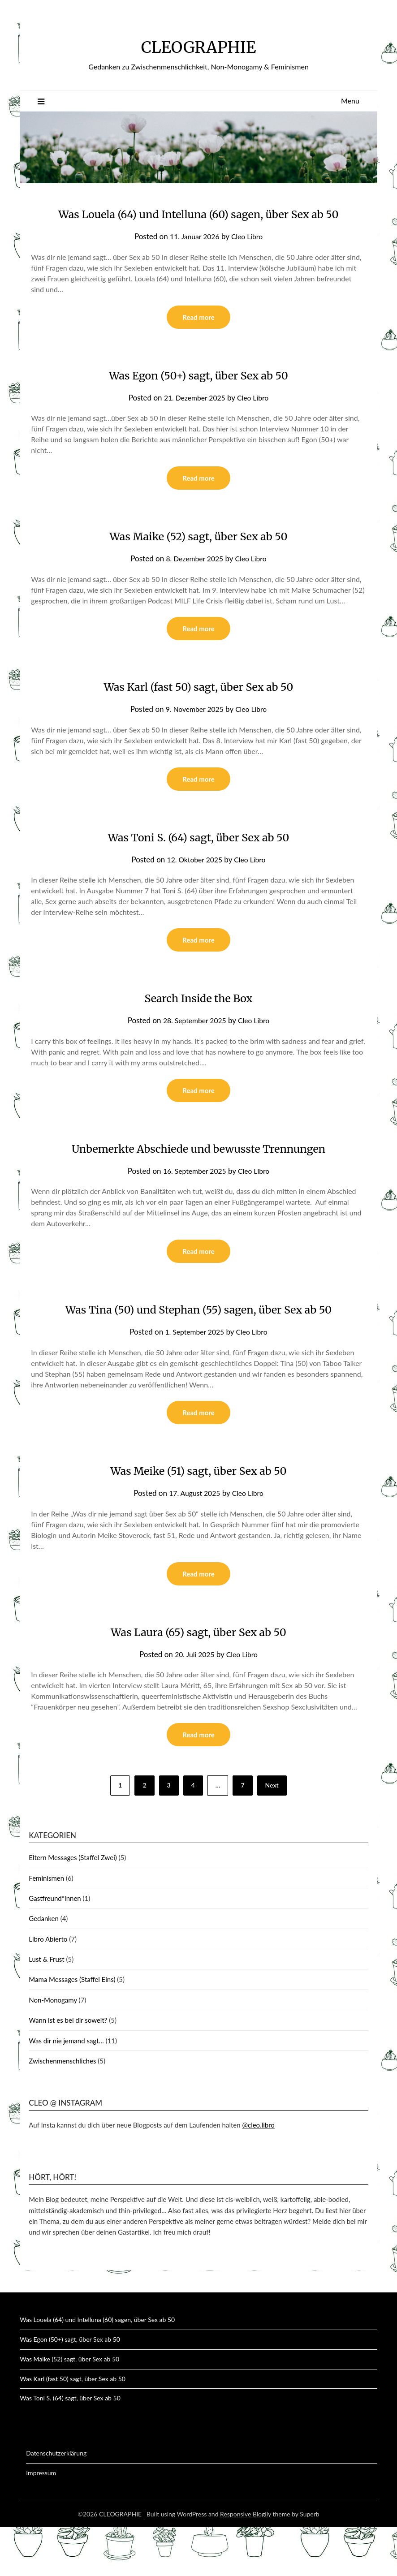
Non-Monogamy (53, 2049)
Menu (350, 100)
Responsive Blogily (245, 2563)
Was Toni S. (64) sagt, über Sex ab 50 (198, 860)
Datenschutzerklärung (56, 2502)
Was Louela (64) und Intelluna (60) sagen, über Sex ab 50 (97, 2369)
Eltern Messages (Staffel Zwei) (73, 1907)
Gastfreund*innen (55, 1947)
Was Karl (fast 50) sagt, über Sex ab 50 (198, 708)
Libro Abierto (48, 1988)
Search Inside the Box (198, 1021)
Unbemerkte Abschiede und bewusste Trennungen (198, 1173)
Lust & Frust (46, 2008)
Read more (198, 338)
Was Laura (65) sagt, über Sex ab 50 (198, 1679)
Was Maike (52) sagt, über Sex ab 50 (198, 557)
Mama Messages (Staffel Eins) (72, 2029)
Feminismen (46, 1927)
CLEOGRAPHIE (198, 45)
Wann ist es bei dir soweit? (68, 2069)
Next (272, 1834)
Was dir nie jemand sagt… (66, 2090)
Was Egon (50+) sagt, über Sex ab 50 (198, 395)
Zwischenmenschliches (62, 2110)
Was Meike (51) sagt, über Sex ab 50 (198, 1517)
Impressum (41, 2522)
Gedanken (44, 1968)
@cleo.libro (258, 2174)
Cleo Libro (249, 256)
